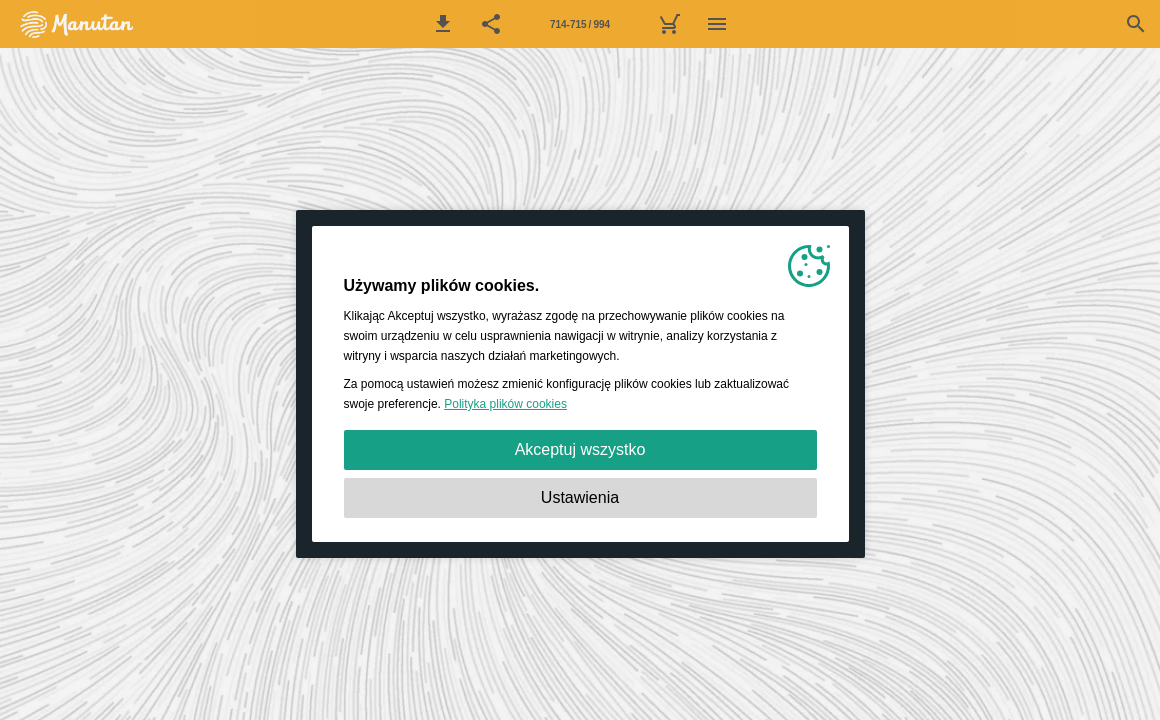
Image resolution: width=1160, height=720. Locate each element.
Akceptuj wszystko (580, 449)
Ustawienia (580, 497)
